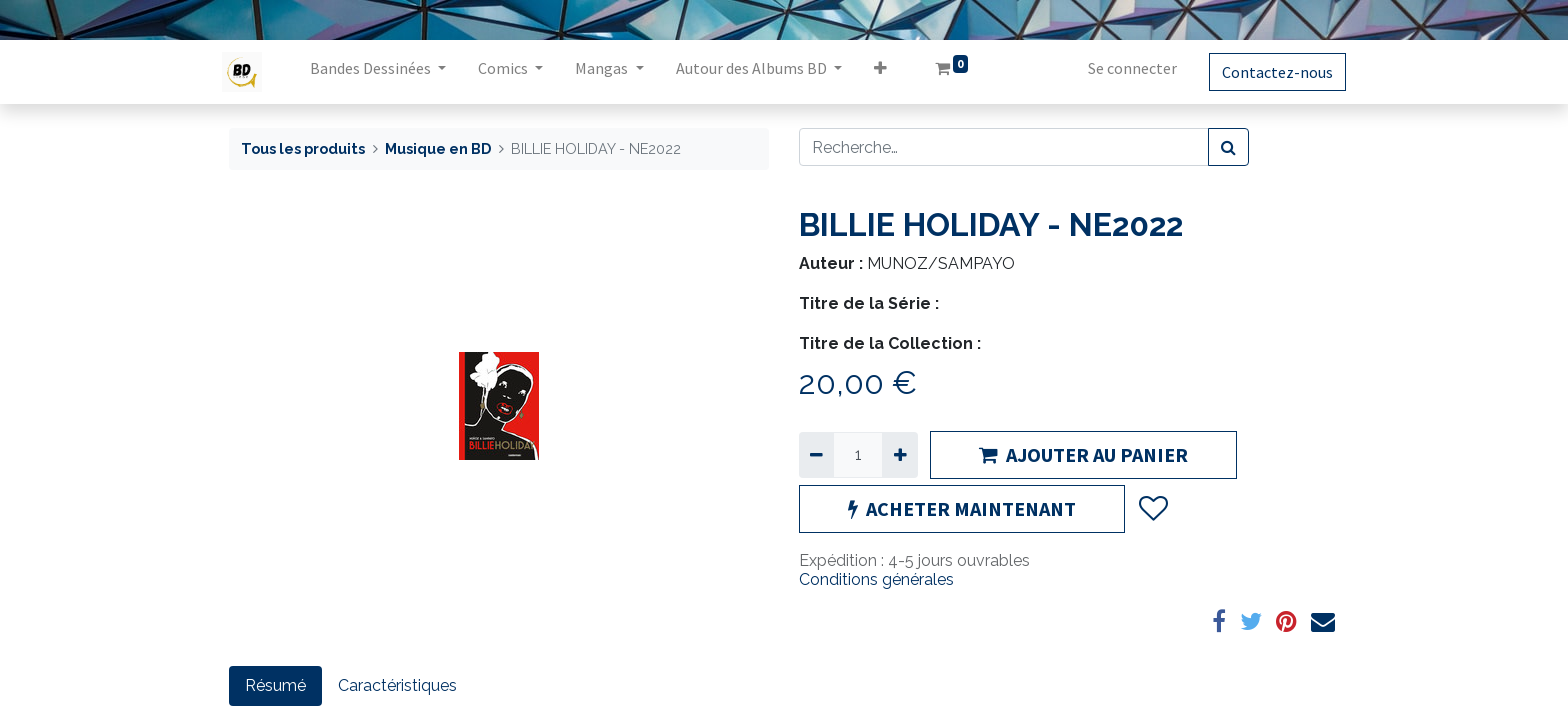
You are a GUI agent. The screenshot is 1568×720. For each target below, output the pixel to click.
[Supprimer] (816, 455)
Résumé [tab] (275, 685)
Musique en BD (438, 148)
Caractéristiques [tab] (397, 685)
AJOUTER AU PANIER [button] (1083, 454)
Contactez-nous (1270, 72)
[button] (886, 72)
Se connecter (1125, 68)
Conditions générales (876, 579)
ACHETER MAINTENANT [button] (962, 508)
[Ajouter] (899, 455)
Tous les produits (303, 148)
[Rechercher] (1228, 147)
